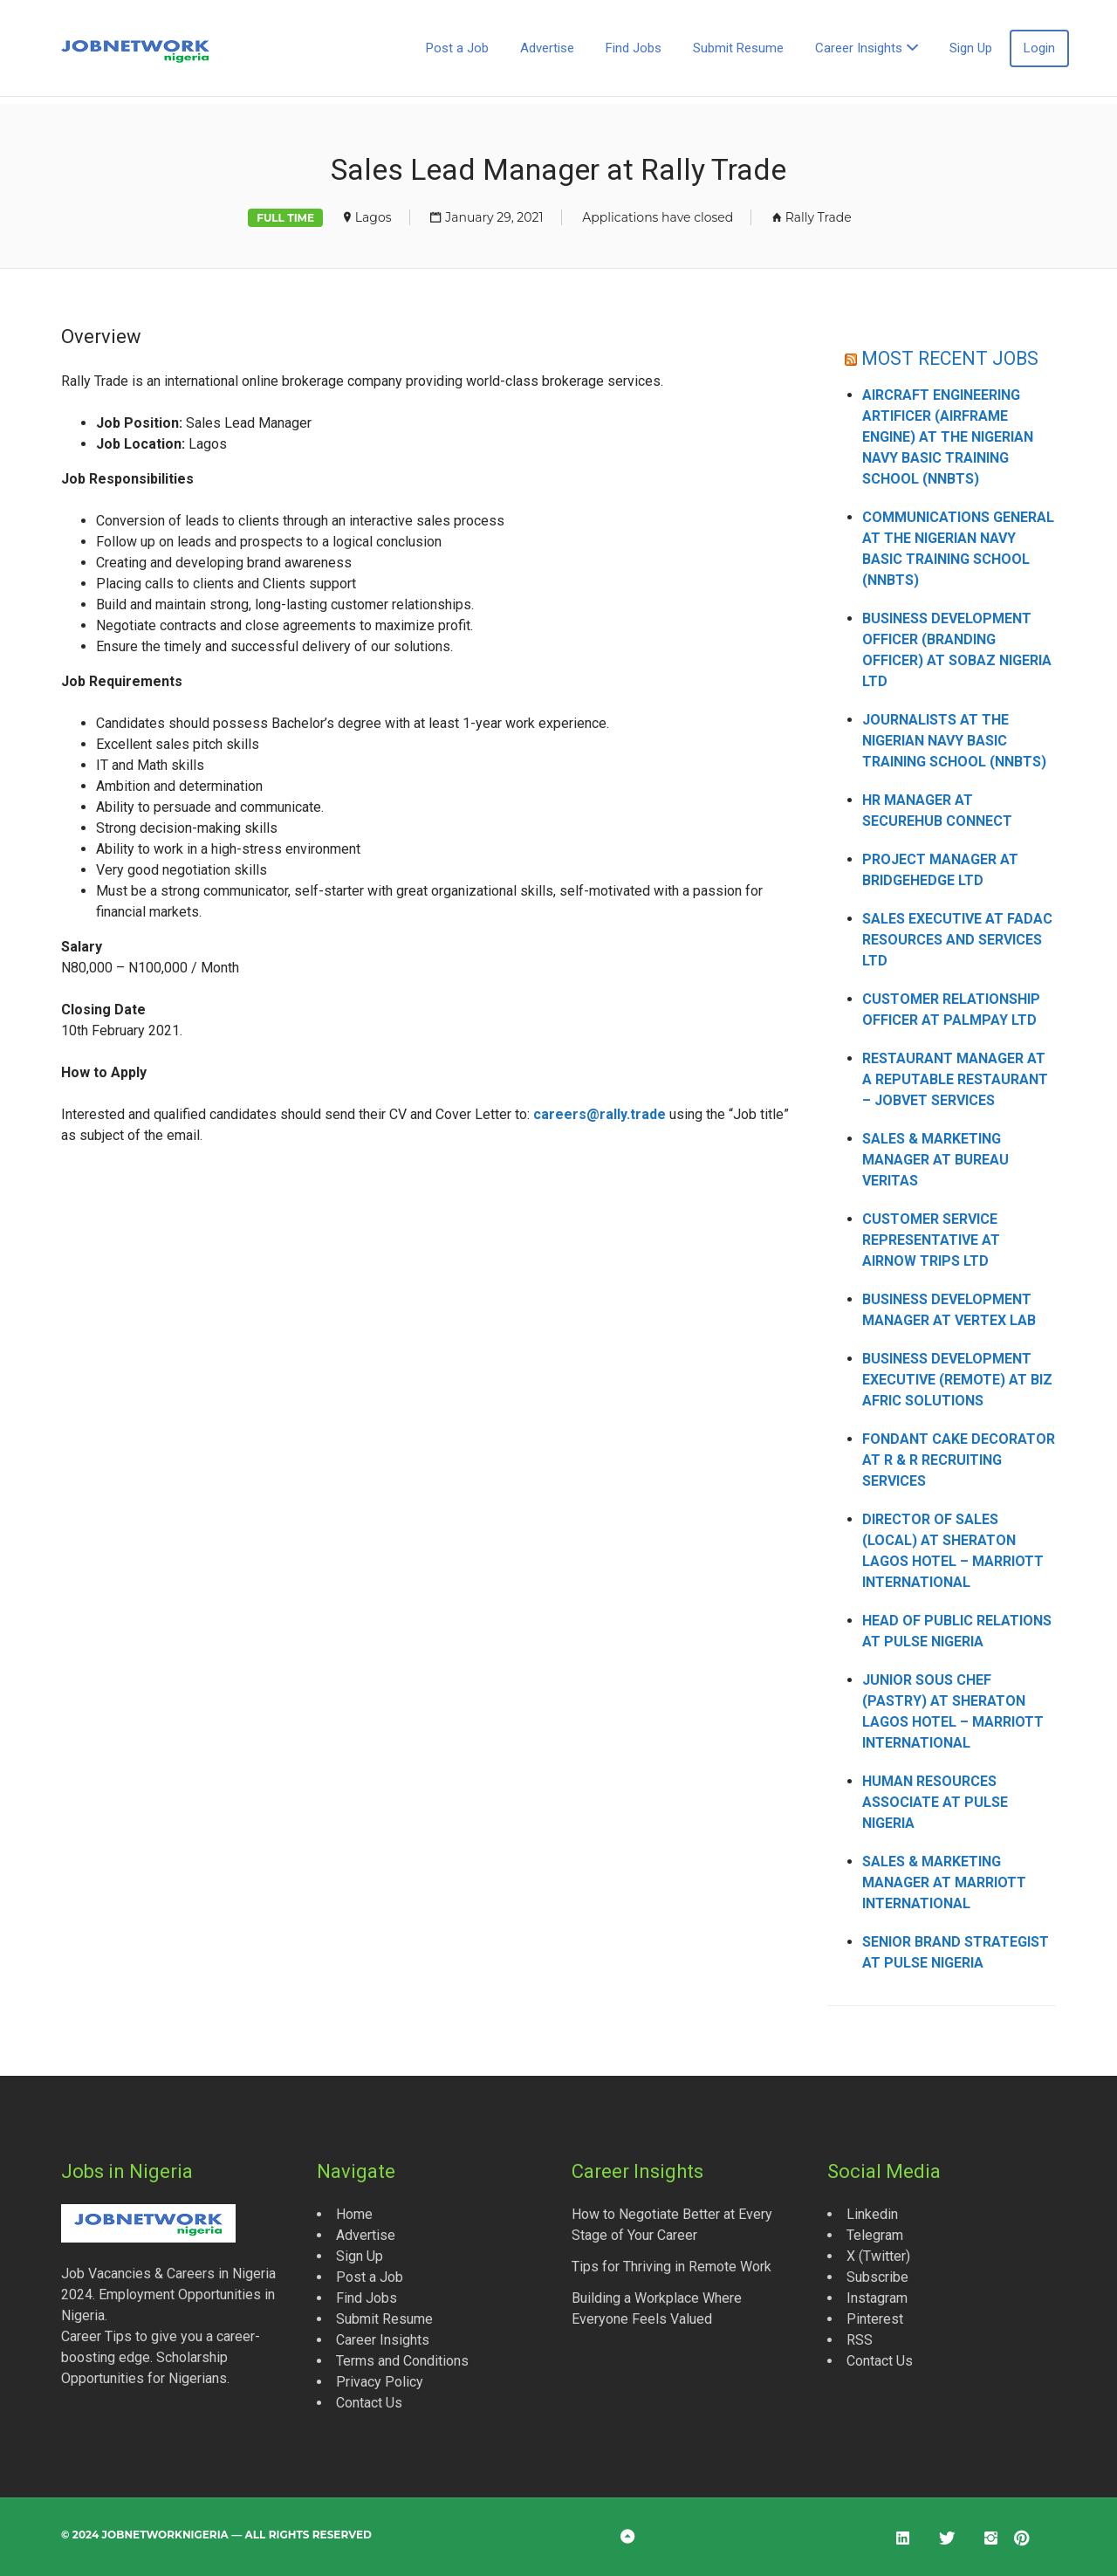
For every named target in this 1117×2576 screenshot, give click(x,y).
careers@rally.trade (599, 1114)
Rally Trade (818, 217)
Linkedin (872, 2214)
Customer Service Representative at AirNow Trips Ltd (931, 1240)
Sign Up (970, 48)
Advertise (547, 48)
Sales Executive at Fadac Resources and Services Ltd (957, 939)
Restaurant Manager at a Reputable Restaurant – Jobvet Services (955, 1079)
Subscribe (877, 2277)
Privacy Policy (379, 2381)
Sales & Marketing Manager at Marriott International (944, 1882)
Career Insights (858, 48)
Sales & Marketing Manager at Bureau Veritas (935, 1159)
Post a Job (457, 48)
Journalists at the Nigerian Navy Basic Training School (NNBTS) (954, 740)
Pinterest (874, 2319)
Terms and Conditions (402, 2361)
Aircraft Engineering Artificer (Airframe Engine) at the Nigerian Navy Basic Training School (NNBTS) (947, 437)
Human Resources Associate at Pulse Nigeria (935, 1802)
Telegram (874, 2235)
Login (1039, 48)
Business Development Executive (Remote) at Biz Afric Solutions (957, 1379)
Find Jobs (633, 48)
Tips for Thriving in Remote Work (671, 2266)
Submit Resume (738, 48)
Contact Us (369, 2402)
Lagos (373, 217)
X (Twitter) (878, 2256)
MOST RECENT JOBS (950, 358)
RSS (859, 2340)
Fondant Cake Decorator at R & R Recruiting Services (958, 1460)
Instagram (877, 2298)
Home (354, 2214)
